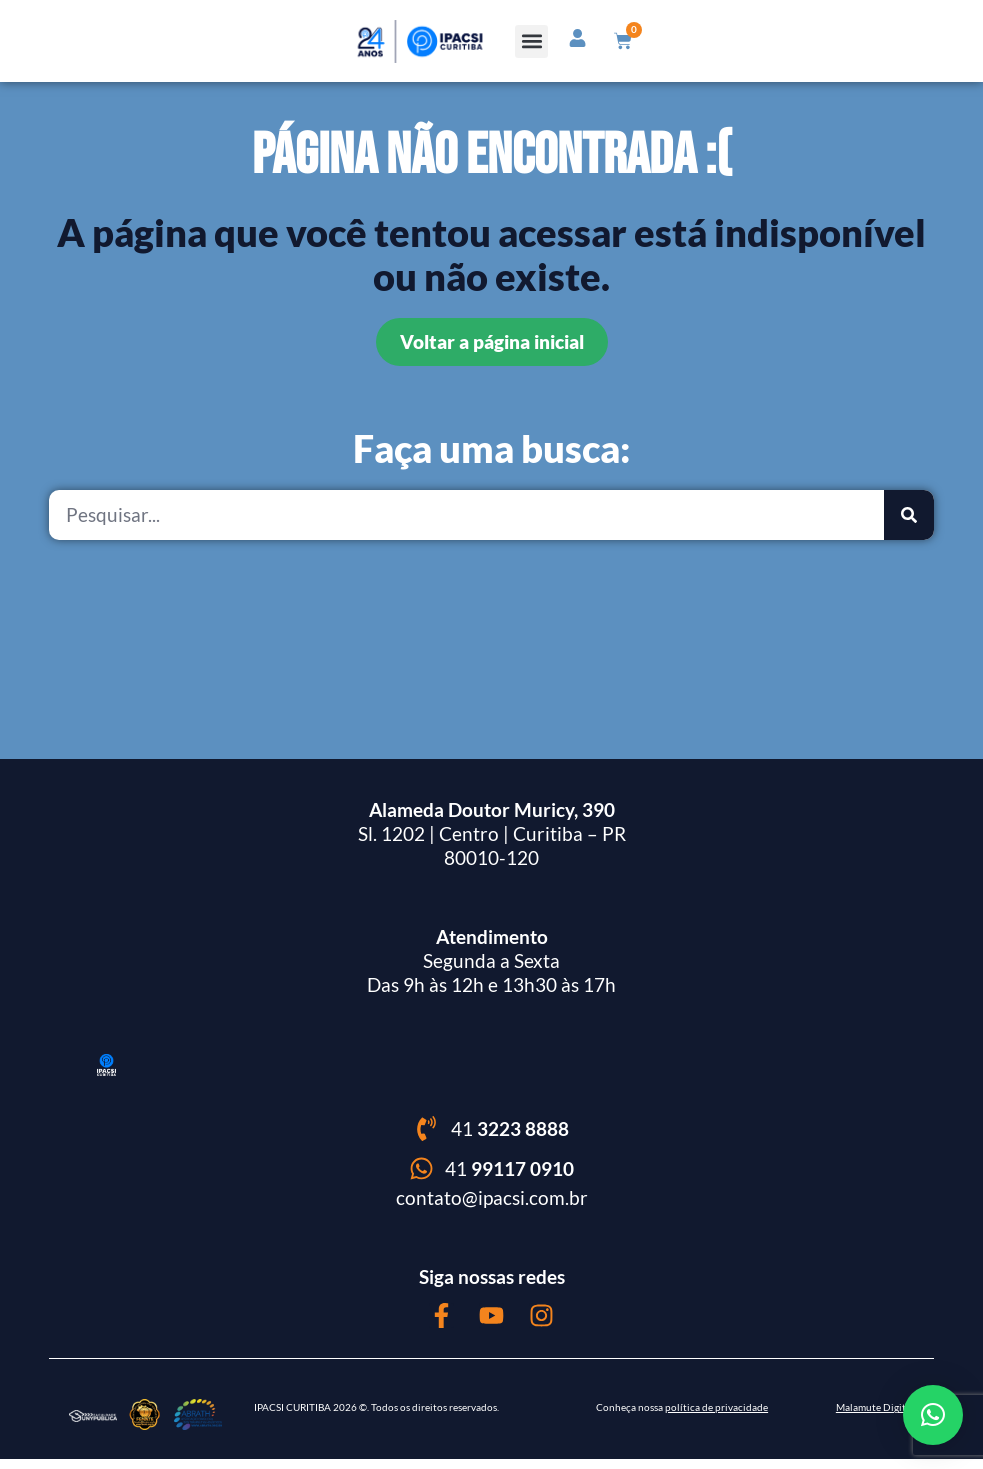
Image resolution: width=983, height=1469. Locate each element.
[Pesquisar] (909, 525)
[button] (532, 41)
